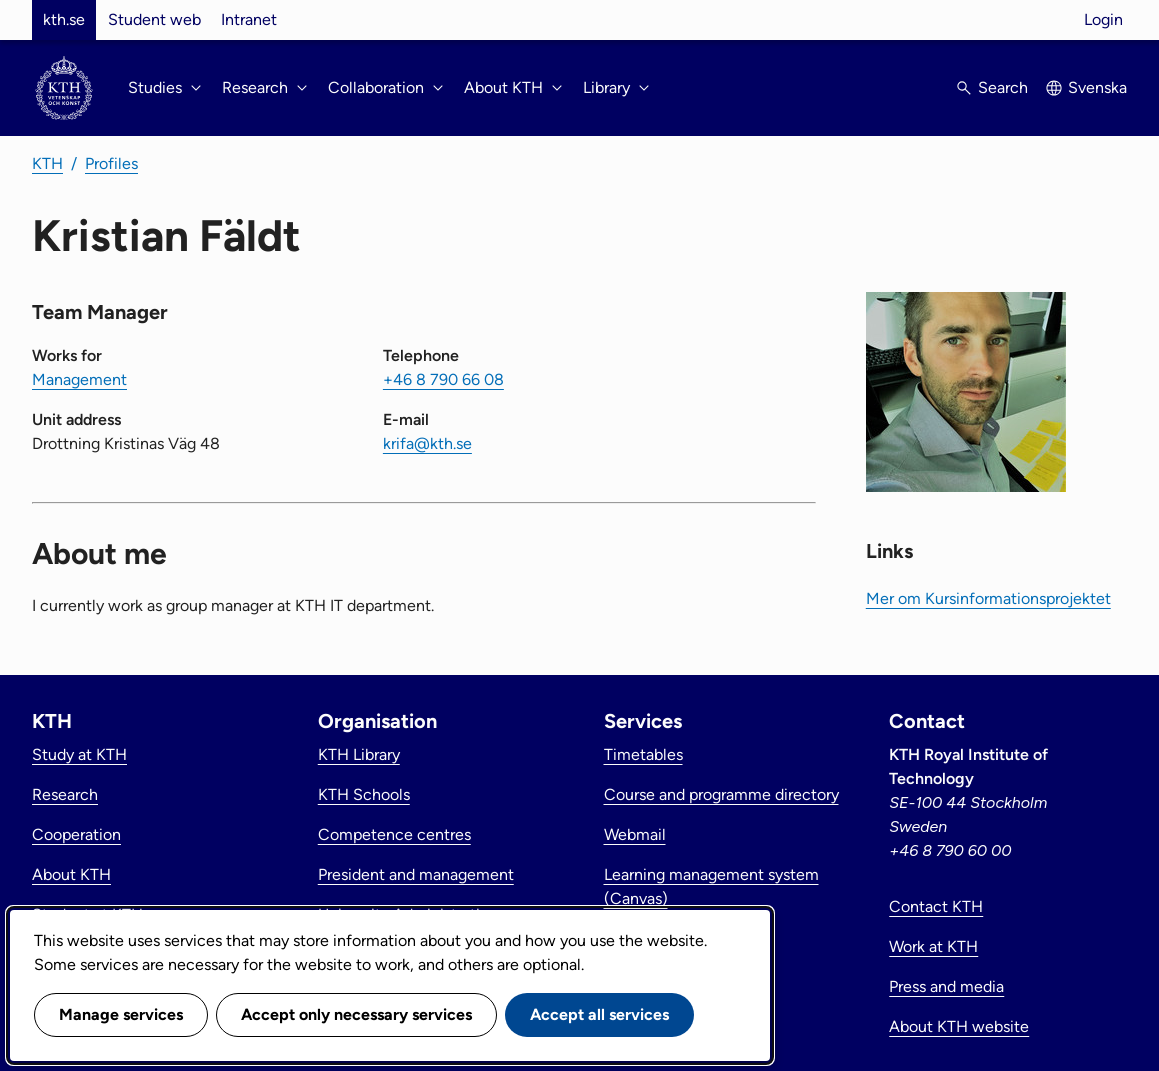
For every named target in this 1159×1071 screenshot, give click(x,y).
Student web (154, 19)
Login (1103, 19)
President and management (416, 874)
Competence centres (394, 834)
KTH (47, 163)
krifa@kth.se (427, 443)
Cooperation (76, 834)
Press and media (946, 986)
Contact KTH (936, 906)
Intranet (249, 19)
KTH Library (359, 754)
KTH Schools (364, 794)
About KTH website (959, 1026)
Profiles (111, 163)
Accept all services (599, 1014)
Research (65, 794)
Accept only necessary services (356, 1014)
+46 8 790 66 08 (443, 379)
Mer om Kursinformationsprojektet (988, 598)
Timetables (643, 754)
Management (79, 379)
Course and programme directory (721, 794)
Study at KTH (79, 754)
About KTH (71, 874)
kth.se (64, 19)
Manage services (121, 1014)
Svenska (1097, 87)
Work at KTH (933, 946)
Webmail (635, 834)
